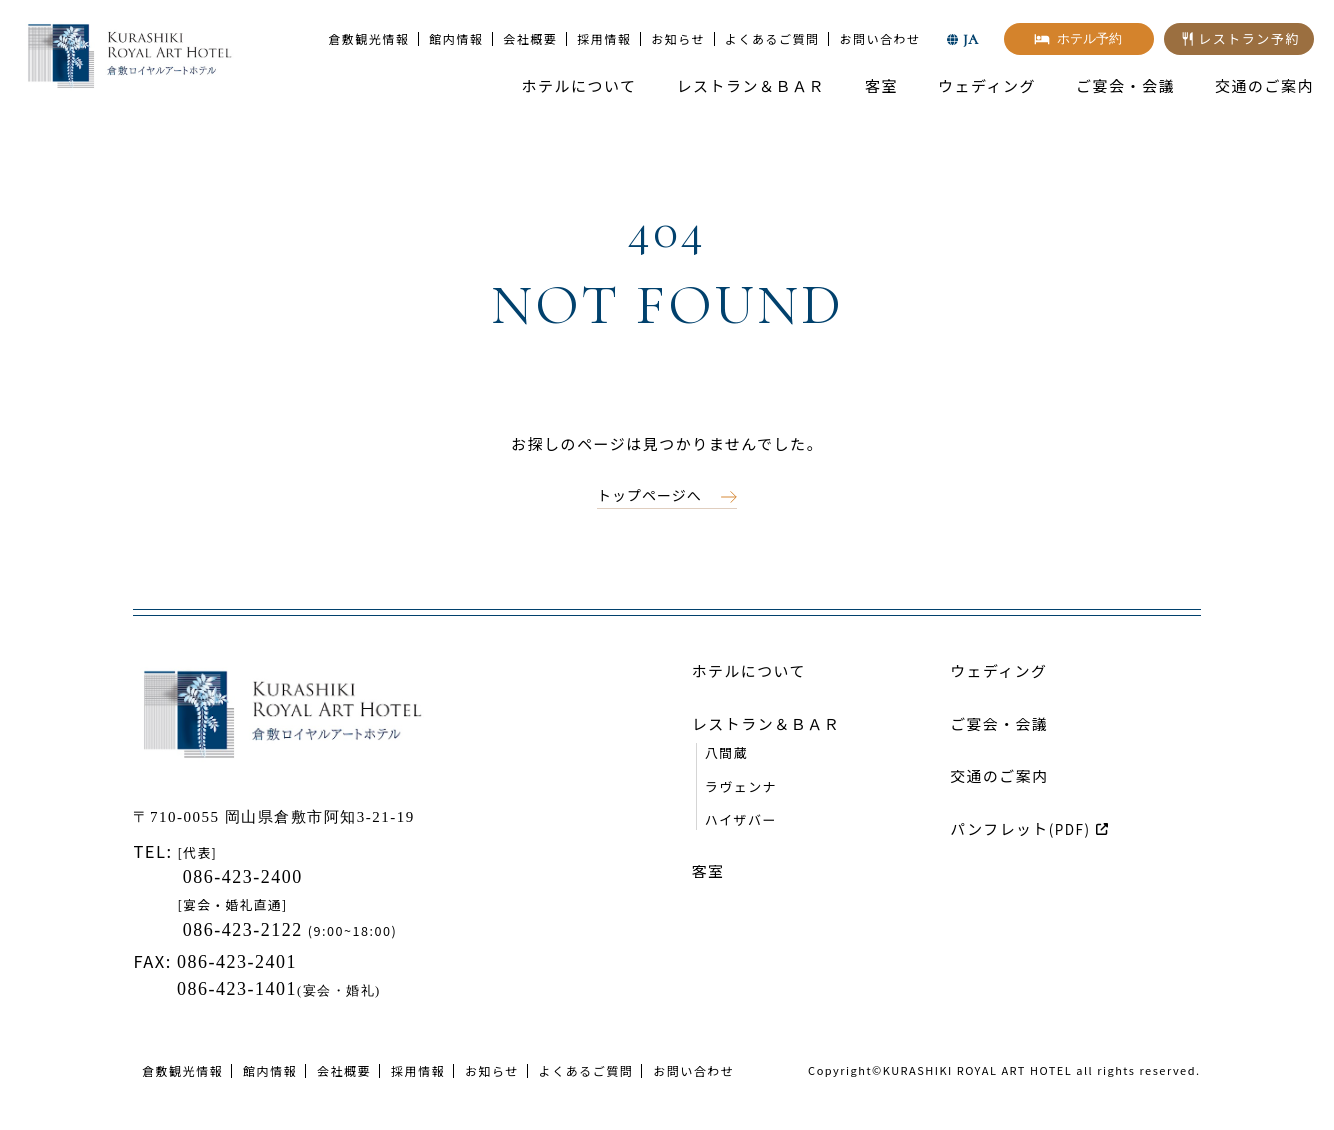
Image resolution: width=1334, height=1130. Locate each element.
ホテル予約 (1089, 38)
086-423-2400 (240, 877)
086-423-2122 (245, 930)
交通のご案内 (1264, 85)
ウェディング (987, 85)
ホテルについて (578, 85)
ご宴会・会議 (1125, 85)
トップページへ (649, 495)
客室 (881, 85)
